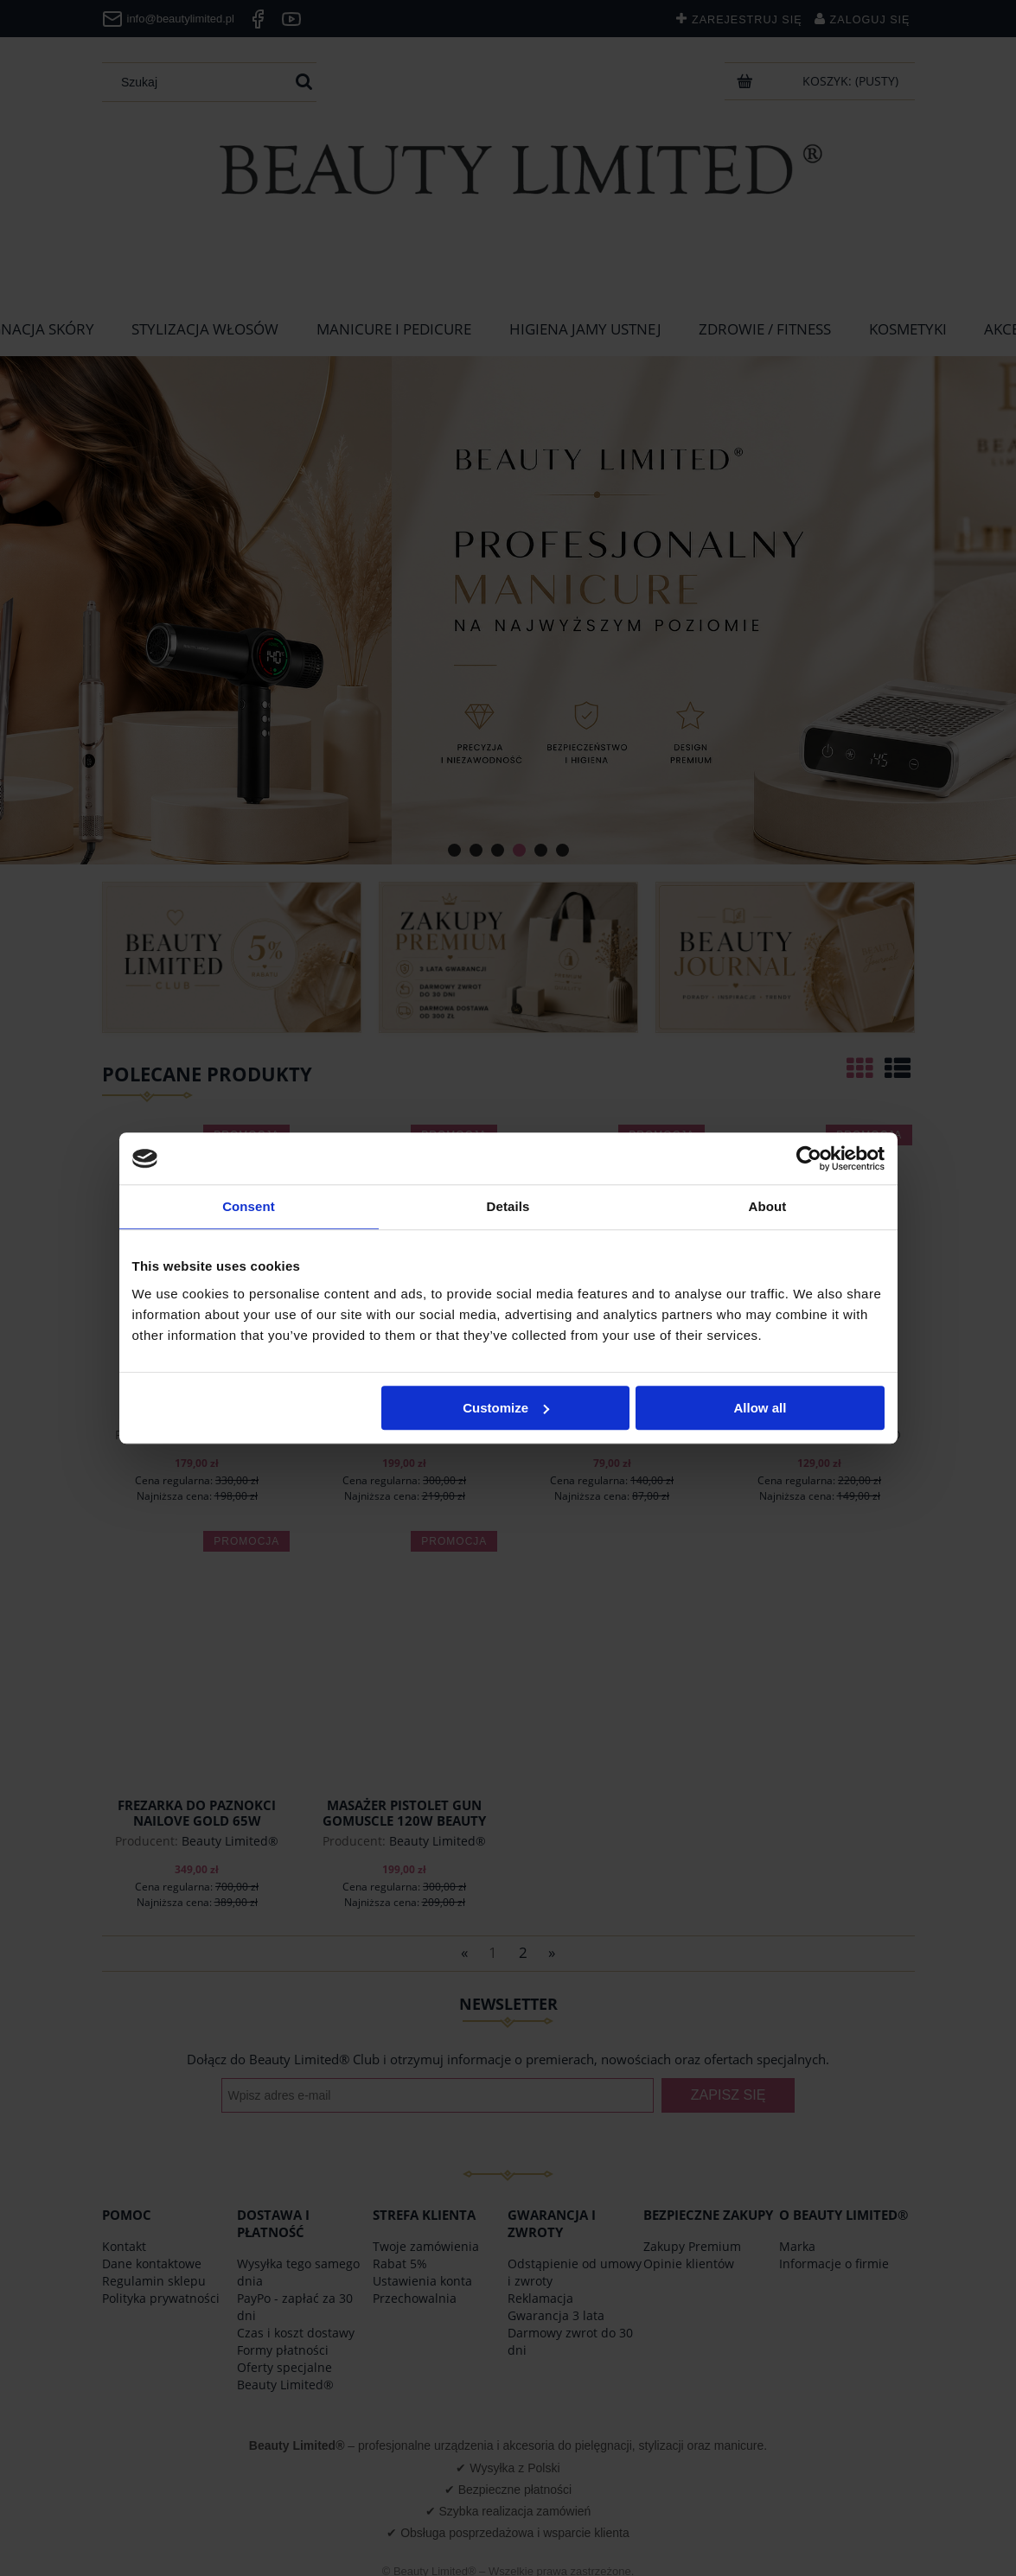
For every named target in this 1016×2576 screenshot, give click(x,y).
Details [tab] (508, 1206)
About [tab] (768, 1206)
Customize (506, 1407)
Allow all (760, 1407)
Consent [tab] (248, 1206)
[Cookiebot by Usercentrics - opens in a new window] (809, 1158)
